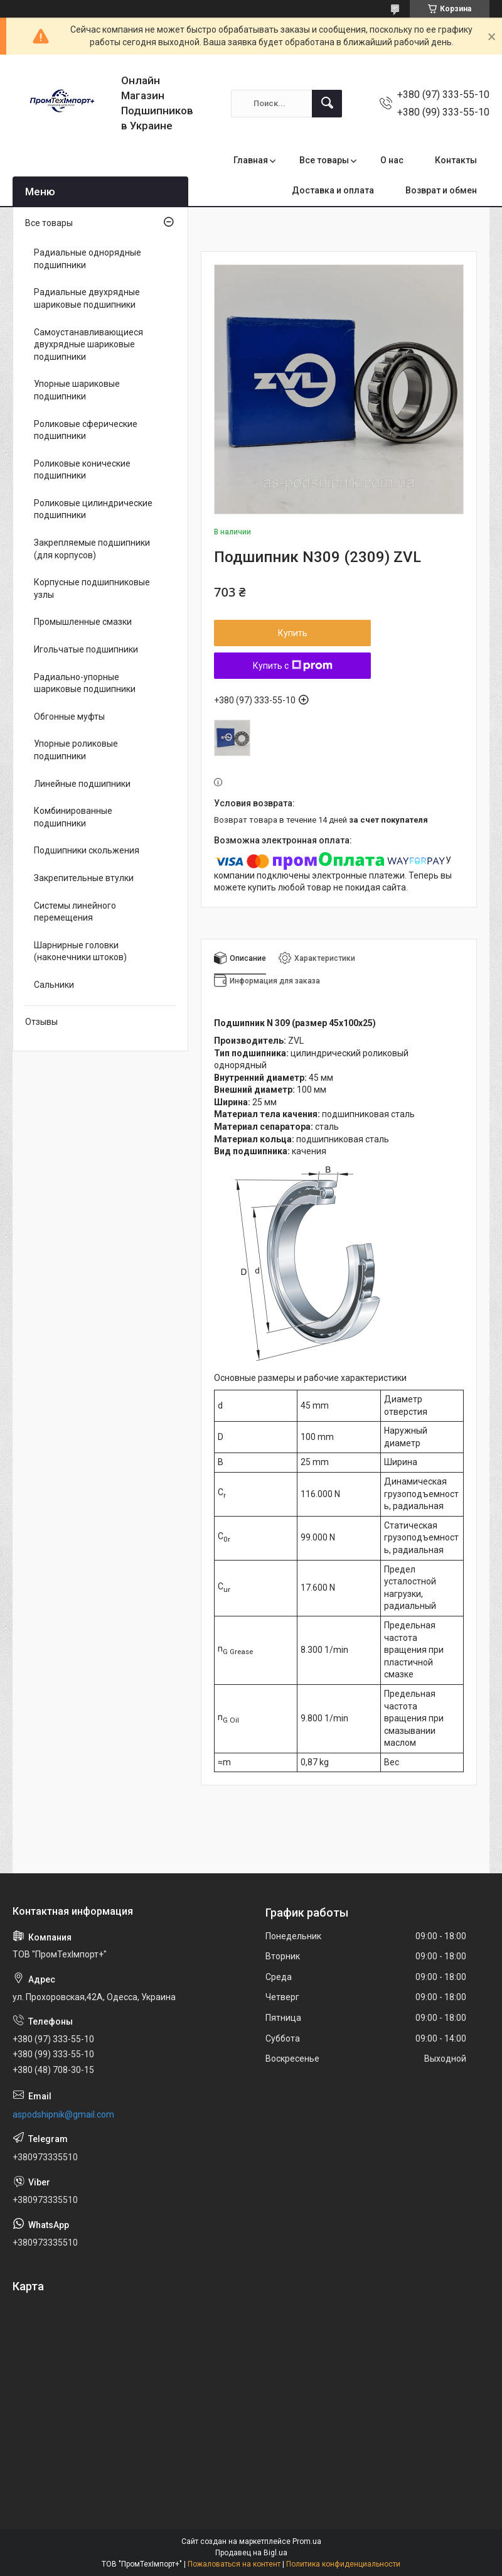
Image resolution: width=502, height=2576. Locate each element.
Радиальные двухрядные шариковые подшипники (87, 298)
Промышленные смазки (83, 622)
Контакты (456, 160)
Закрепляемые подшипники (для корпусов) (92, 549)
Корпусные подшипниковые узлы (92, 588)
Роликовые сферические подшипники (85, 430)
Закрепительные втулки (84, 878)
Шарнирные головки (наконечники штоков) (80, 951)
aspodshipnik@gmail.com (63, 2114)
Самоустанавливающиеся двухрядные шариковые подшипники (88, 344)
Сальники (54, 985)
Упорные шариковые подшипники (77, 390)
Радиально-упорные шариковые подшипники (85, 683)
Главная (250, 160)
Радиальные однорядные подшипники (87, 258)
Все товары (324, 160)
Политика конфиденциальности (343, 2564)
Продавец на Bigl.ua (251, 2552)
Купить (292, 633)
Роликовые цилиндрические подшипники (93, 509)
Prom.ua (306, 2541)
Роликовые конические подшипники (82, 469)
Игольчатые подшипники (86, 649)
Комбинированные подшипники (73, 817)
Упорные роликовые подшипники (76, 750)
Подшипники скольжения (86, 850)
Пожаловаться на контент (234, 2564)
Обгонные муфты (69, 717)
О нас (391, 160)
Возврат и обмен (441, 190)
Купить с (293, 665)
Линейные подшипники (82, 784)
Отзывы (41, 1022)
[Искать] (327, 103)
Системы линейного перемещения (75, 912)
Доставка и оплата (333, 190)
